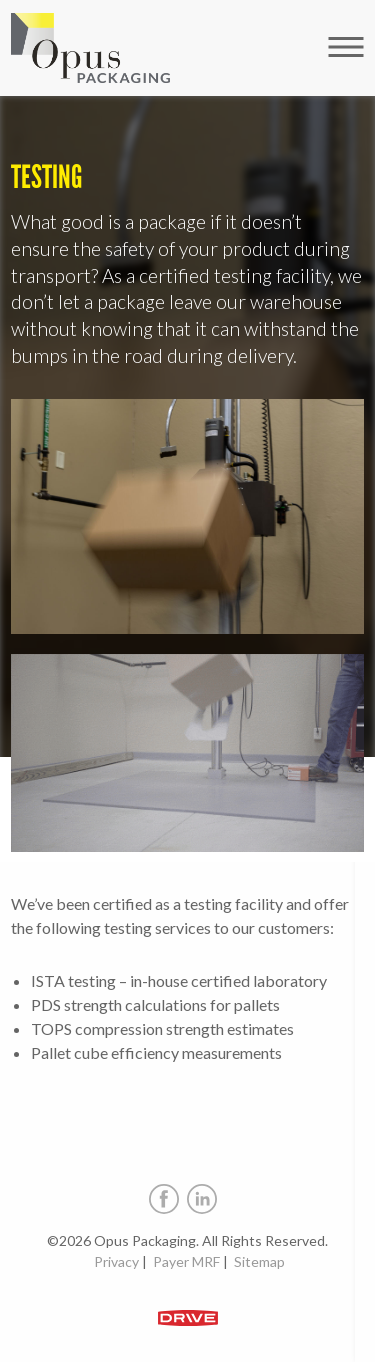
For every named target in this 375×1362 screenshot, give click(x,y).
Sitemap (259, 1261)
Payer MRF (186, 1261)
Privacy (116, 1261)
